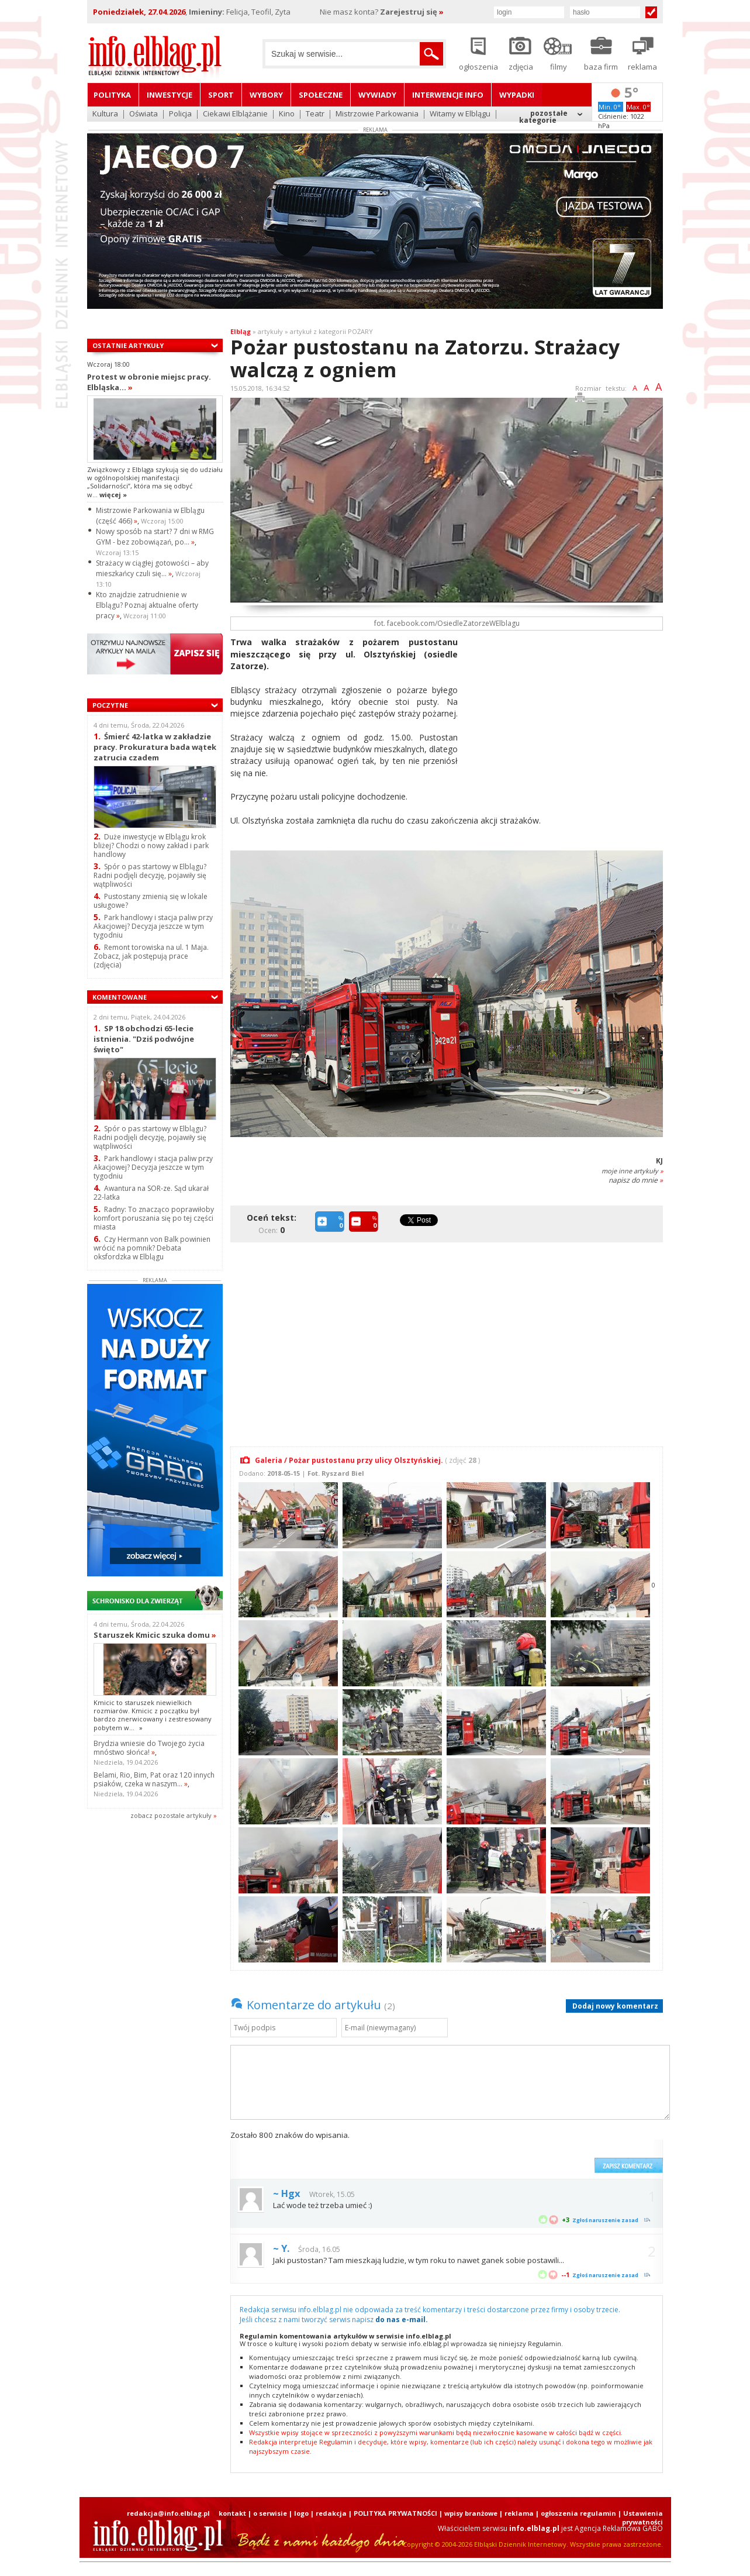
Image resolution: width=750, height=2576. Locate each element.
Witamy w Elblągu (460, 114)
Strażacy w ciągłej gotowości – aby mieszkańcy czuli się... (152, 568)
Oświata (143, 114)
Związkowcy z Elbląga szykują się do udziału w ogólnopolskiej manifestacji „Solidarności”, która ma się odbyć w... (155, 482)
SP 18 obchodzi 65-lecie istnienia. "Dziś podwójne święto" (144, 1038)
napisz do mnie (636, 1180)
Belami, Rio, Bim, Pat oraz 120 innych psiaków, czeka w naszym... (154, 1779)
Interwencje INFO (447, 94)
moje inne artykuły (632, 1170)
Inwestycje (169, 94)
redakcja (331, 2513)
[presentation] (500, 2151)
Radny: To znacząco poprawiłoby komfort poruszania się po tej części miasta (154, 1218)
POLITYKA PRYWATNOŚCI (395, 2513)
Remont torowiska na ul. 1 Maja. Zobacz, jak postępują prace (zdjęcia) (151, 956)
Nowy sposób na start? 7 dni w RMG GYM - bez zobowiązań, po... (155, 536)
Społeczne (321, 94)
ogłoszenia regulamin (578, 2513)
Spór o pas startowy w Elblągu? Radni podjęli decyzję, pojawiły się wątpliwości (150, 875)
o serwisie (270, 2513)
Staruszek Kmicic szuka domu (155, 1635)
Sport (221, 94)
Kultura (105, 114)
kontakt (232, 2513)
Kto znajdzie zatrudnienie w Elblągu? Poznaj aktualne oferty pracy (147, 605)
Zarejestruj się (412, 11)
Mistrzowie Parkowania (377, 114)
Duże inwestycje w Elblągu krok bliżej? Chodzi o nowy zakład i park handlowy (151, 845)
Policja (180, 114)
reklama (519, 2513)
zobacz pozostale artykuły (171, 1815)
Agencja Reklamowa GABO (619, 2528)
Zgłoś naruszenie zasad (605, 2220)
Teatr (315, 114)
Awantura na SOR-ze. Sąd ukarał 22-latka (151, 1192)
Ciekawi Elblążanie (235, 114)
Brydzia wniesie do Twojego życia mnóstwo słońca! (149, 1747)
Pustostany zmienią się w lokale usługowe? (151, 900)
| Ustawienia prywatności (640, 2517)
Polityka (112, 94)
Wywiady (377, 94)
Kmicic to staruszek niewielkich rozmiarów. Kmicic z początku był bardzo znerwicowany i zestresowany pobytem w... (153, 1715)
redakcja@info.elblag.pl (168, 2513)
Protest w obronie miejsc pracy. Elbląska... (149, 381)
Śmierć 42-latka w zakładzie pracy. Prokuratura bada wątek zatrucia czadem (155, 747)
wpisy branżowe (470, 2513)
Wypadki (516, 94)
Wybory (266, 94)
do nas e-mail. (401, 2319)
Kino (287, 114)
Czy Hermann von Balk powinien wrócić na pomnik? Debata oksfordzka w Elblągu (152, 1248)
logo (301, 2513)
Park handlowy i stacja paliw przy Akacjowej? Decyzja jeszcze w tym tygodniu (153, 926)
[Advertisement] (564, 718)
